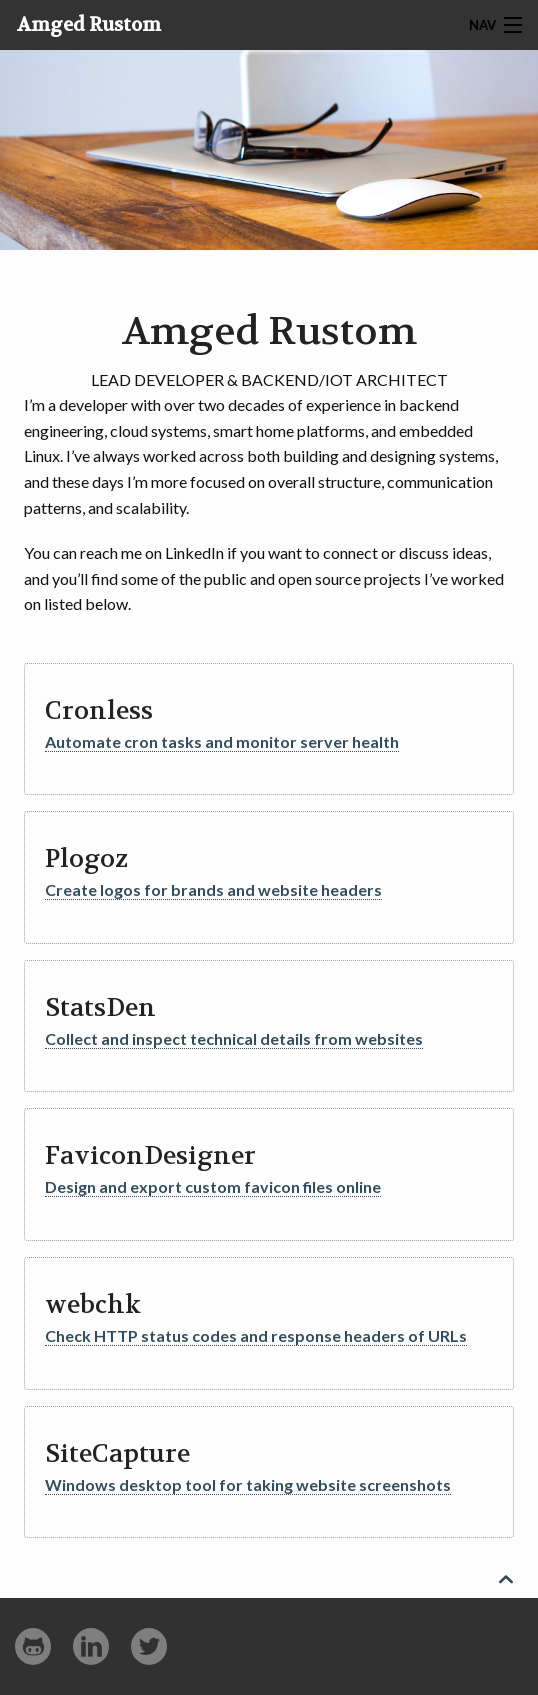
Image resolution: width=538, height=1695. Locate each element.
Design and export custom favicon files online (213, 1186)
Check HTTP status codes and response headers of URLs (256, 1335)
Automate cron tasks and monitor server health (222, 741)
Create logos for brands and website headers (213, 889)
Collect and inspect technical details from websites (234, 1038)
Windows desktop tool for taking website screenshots (248, 1484)
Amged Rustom (89, 25)
